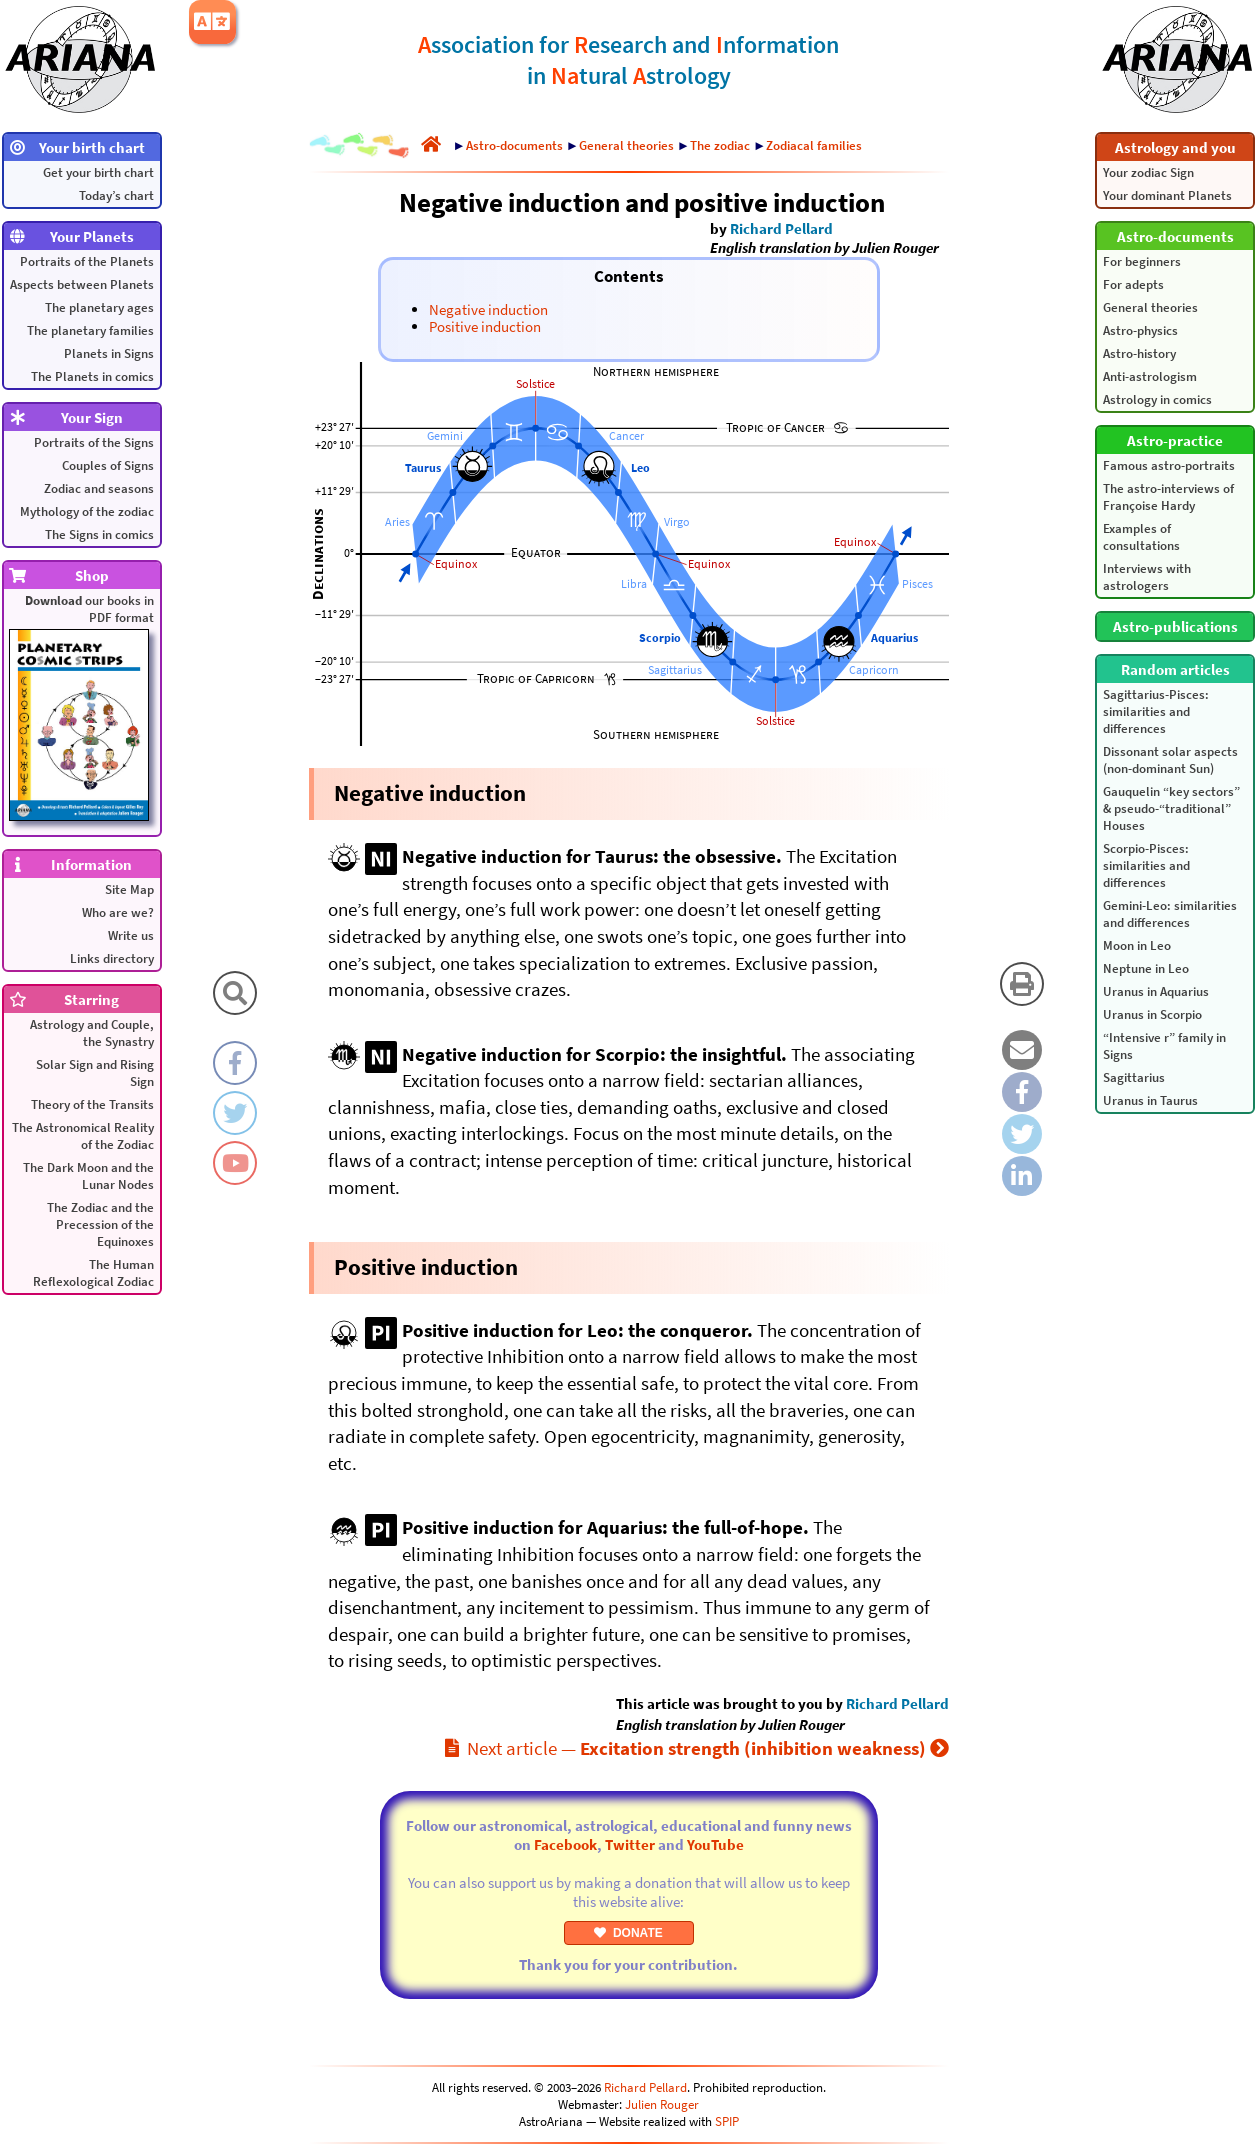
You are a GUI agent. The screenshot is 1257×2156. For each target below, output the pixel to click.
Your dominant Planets (1167, 195)
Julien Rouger (662, 2104)
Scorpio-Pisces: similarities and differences (1146, 865)
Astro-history (1139, 353)
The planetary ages (99, 307)
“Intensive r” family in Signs (1164, 1046)
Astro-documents (514, 145)
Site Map (129, 889)
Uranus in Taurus (1150, 1100)
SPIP (727, 2121)
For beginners (1142, 261)
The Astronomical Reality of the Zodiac (83, 1136)
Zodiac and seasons (99, 488)
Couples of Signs (108, 465)
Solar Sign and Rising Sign (95, 1073)
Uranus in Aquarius (1156, 991)
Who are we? (118, 912)
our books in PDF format (81, 706)
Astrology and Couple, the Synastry (92, 1033)
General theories (1150, 307)
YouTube (715, 1844)
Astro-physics (1140, 330)
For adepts (1133, 284)
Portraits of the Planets (87, 261)
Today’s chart (116, 195)
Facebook (565, 1844)
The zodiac (720, 145)
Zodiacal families (814, 145)
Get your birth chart (98, 172)
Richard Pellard (781, 228)
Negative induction (488, 309)
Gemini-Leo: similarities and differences (1170, 914)
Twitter (630, 1844)
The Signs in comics (99, 534)
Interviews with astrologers (1147, 577)
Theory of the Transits (92, 1104)
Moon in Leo (1137, 945)
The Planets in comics (92, 376)
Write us (131, 935)
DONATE (628, 1933)
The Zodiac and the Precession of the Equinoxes (100, 1224)
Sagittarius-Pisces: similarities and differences (1156, 711)
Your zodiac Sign (1148, 172)
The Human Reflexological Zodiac (93, 1273)
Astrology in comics (1157, 399)
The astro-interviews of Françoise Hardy (1168, 497)
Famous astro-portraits (1169, 465)
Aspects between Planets (82, 284)
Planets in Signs (109, 353)
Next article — (697, 1748)
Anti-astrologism (1150, 376)
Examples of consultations (1141, 537)
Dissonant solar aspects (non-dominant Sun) (1170, 760)
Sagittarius (1134, 1077)
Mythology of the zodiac (87, 511)
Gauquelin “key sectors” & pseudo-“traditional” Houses (1171, 808)
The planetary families (90, 330)
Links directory (112, 958)
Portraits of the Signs (94, 442)
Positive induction (485, 326)
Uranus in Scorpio (1152, 1014)
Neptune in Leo (1146, 968)
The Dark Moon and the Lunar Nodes (88, 1176)
